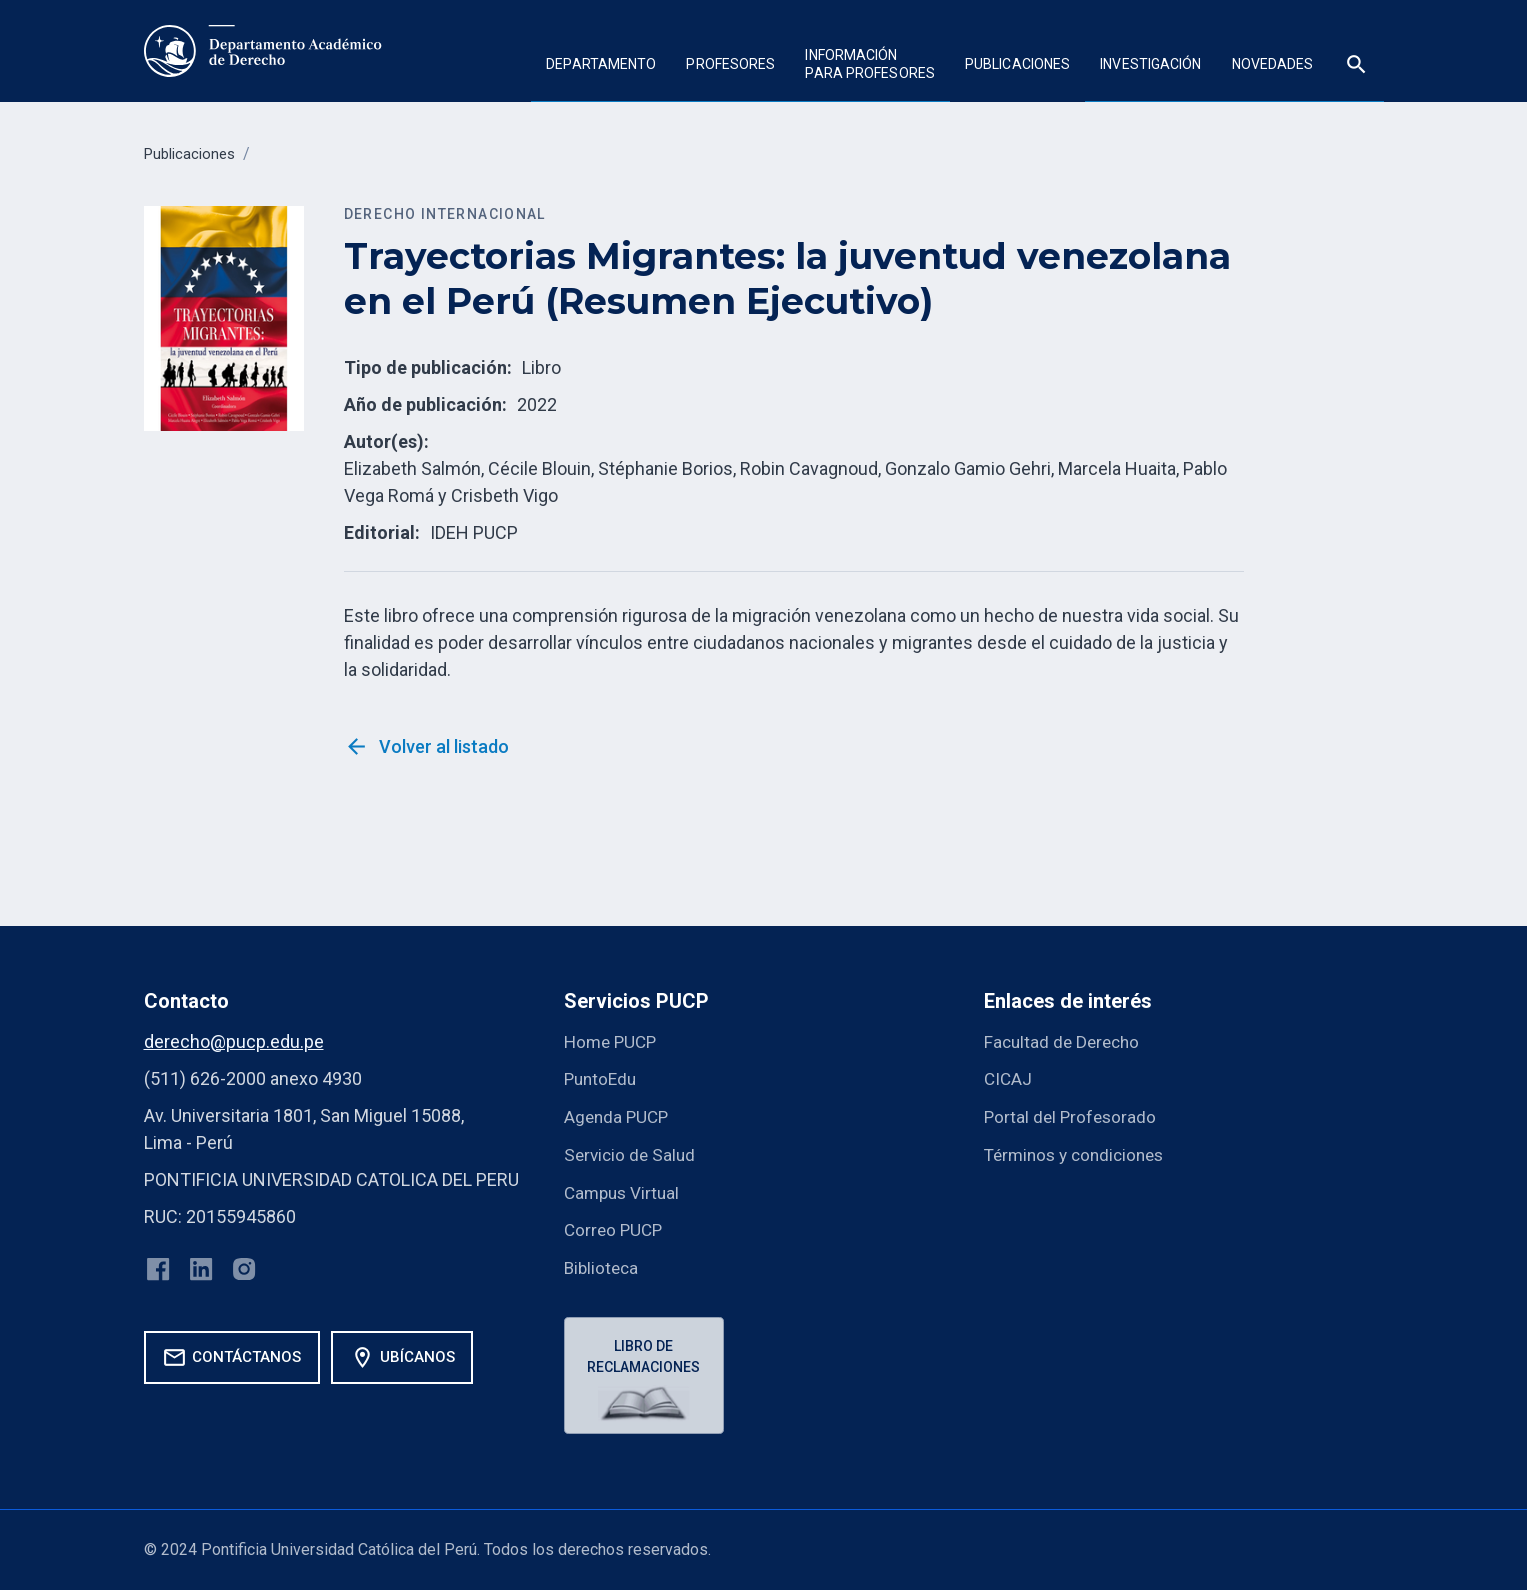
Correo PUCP (615, 1226)
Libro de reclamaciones (646, 1353)
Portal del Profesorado (1072, 1115)
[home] (264, 51)
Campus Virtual (624, 1189)
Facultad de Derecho (1065, 1041)
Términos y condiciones (1079, 1152)
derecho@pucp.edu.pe (234, 1041)
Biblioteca (603, 1263)
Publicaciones (1017, 64)
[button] (601, 66)
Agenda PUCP (618, 1115)
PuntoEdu (602, 1078)
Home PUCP (613, 1041)
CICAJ (1009, 1078)
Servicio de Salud (632, 1152)
